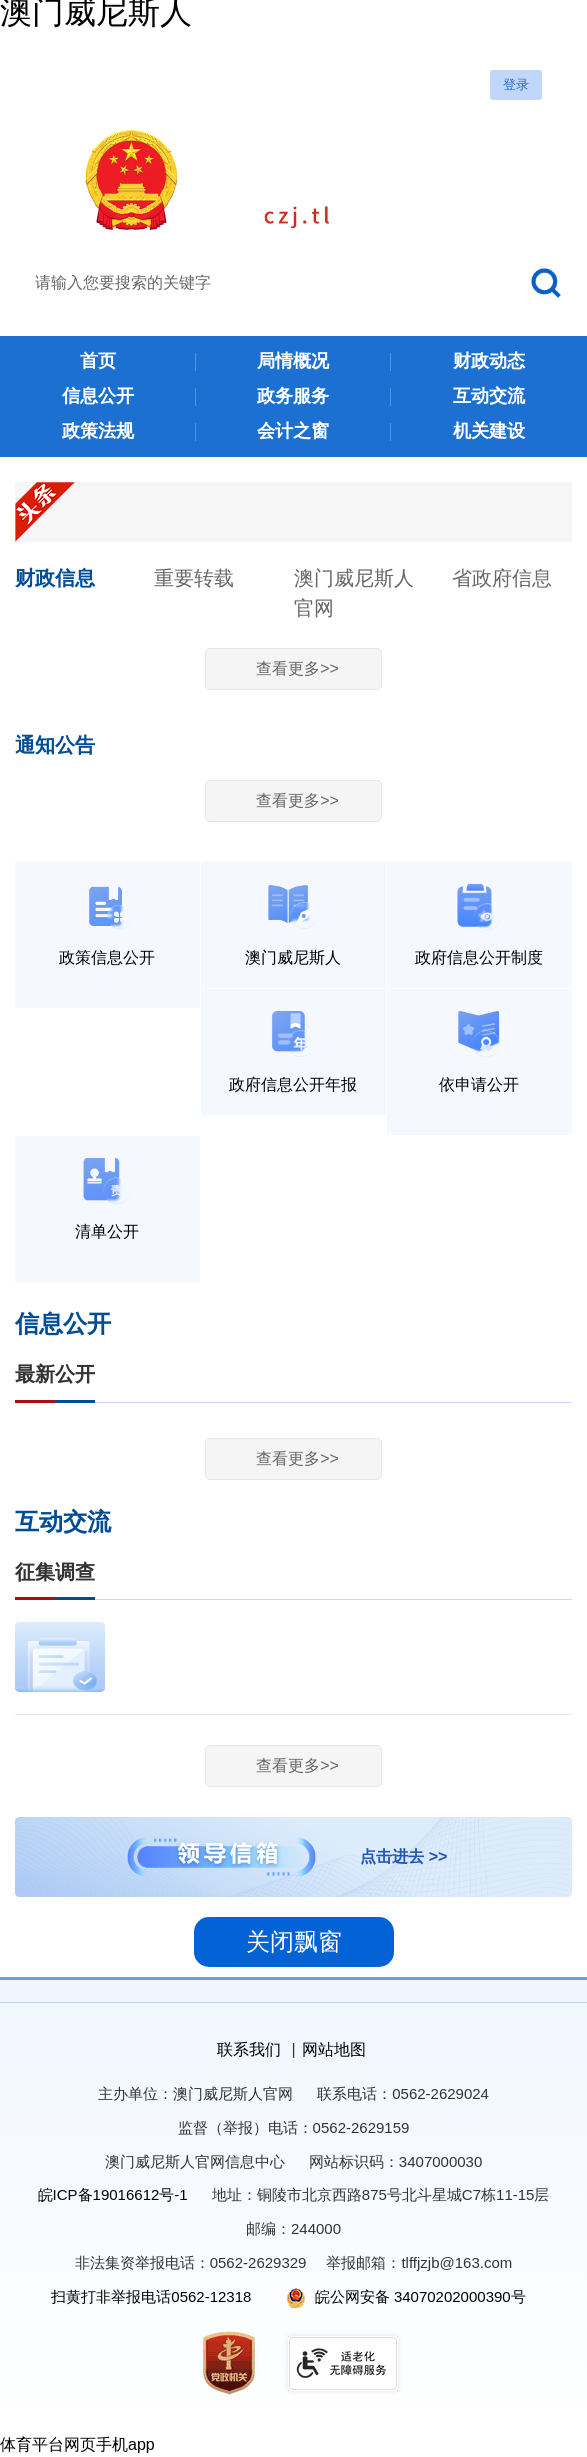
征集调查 (55, 1572)
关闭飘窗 (294, 1941)
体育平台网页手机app (77, 2444)
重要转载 (194, 578)
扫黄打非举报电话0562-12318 (151, 2296)
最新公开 (55, 1374)
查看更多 (297, 668)
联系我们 (249, 2049)
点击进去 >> (403, 1856)
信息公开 (63, 1324)
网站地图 (334, 2049)
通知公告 (55, 745)
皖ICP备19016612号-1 (113, 2194)
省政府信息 (502, 578)
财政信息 (55, 578)
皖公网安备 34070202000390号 (406, 2296)
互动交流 (63, 1522)
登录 (516, 84)
